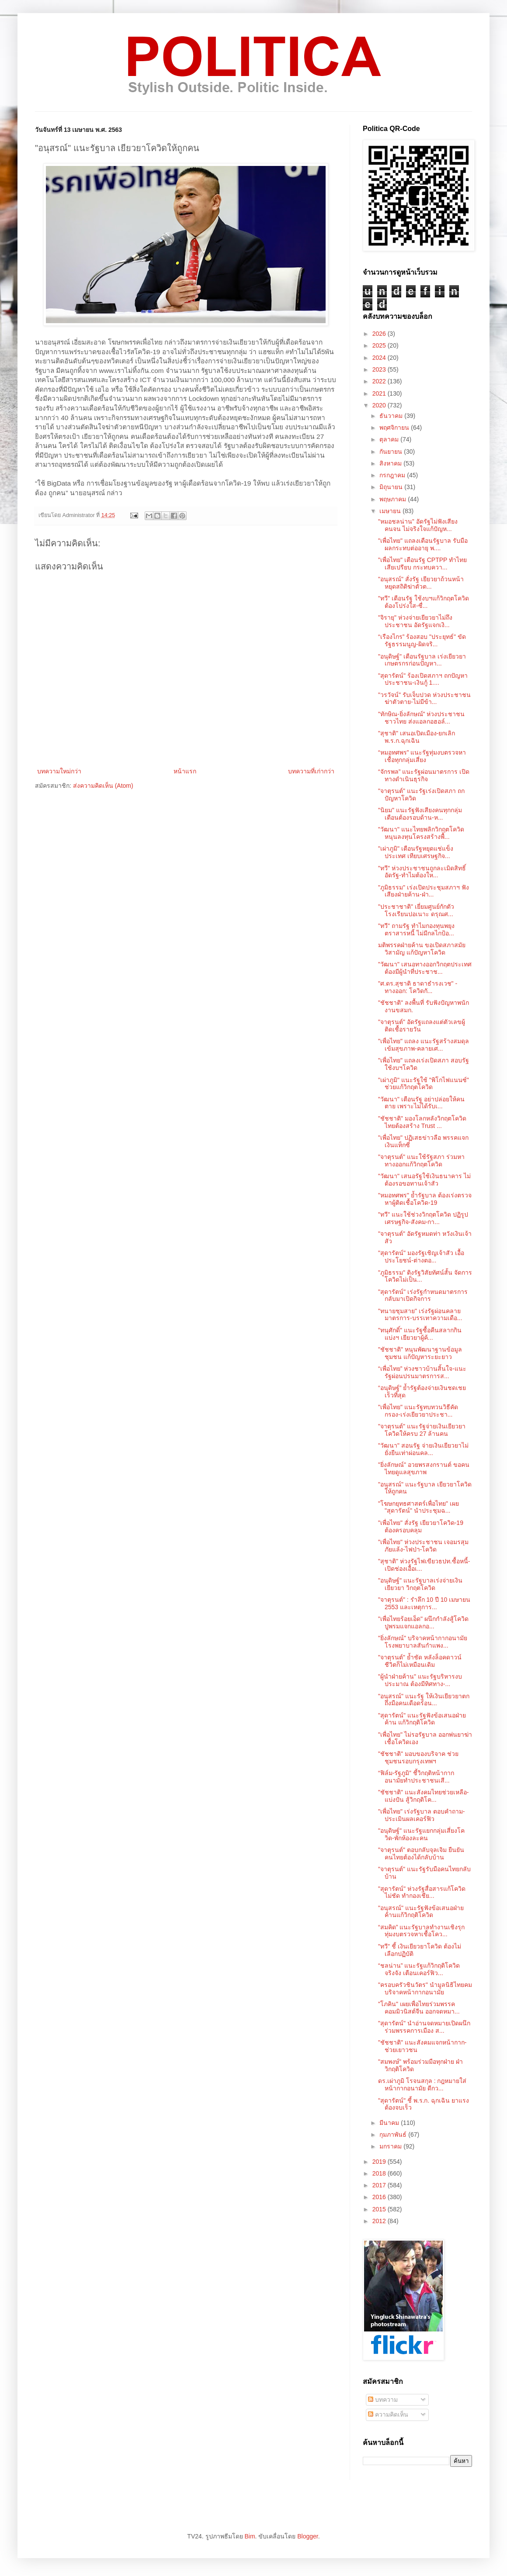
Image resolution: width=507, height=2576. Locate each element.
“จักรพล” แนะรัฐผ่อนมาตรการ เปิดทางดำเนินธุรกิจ (423, 775)
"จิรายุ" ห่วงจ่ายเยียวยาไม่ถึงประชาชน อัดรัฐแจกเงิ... (415, 621)
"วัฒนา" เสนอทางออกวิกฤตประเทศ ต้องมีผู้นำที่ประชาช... (425, 968)
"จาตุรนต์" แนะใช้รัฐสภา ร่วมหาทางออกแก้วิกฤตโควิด (421, 1160)
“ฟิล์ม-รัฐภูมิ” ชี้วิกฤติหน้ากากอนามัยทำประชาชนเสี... (416, 1776)
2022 (380, 381)
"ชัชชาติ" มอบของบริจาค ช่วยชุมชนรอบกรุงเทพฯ (418, 1757)
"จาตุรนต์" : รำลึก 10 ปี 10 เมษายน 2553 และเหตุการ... (424, 1603)
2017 (380, 2185)
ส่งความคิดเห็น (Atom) (103, 785)
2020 (380, 405)
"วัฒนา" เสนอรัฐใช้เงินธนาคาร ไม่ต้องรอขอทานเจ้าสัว (424, 1179)
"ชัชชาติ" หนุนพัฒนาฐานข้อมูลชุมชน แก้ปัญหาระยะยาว (420, 1353)
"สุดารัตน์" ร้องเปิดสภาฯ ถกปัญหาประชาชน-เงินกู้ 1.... (423, 679)
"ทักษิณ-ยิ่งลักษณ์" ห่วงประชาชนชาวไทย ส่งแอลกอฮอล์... (421, 717)
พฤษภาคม (393, 499)
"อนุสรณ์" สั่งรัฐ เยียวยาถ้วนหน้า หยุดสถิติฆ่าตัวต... (421, 583)
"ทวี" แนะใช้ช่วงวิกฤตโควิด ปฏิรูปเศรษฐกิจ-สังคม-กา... (423, 1218)
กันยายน (391, 451)
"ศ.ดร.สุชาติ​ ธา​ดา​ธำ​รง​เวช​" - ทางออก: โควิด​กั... (417, 987)
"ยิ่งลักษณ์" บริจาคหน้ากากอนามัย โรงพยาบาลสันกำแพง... (422, 1642)
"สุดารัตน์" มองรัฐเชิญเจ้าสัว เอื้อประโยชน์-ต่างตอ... (421, 1256)
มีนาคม (390, 2122)
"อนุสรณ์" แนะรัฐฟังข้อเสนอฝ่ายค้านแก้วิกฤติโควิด (421, 1911)
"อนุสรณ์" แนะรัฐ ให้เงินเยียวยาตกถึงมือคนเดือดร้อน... (423, 1700)
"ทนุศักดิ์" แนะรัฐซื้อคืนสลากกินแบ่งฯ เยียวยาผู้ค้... (420, 1334)
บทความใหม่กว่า (59, 771)
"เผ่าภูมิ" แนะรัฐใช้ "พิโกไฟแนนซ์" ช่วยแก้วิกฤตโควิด (423, 1083)
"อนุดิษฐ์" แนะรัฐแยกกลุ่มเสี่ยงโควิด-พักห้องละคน (421, 1834)
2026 (380, 333)
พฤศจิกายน (395, 427)
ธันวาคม (391, 415)
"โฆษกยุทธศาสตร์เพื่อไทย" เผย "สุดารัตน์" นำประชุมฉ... (418, 1507)
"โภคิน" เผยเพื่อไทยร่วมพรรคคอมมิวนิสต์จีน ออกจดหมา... (419, 2007)
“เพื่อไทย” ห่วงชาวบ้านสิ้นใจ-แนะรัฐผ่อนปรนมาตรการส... (422, 1372)
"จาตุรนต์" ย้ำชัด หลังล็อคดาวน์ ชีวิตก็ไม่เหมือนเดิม (420, 1661)
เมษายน (391, 510)
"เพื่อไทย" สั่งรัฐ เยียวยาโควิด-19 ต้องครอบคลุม (420, 1526)
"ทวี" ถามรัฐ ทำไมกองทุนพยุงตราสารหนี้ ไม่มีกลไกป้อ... (416, 929)
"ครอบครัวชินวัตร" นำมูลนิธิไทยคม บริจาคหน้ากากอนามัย (425, 1988)
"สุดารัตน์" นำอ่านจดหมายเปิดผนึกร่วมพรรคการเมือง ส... (424, 2027)
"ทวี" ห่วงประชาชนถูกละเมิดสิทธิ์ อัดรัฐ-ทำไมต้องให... (422, 872)
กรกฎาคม (393, 475)
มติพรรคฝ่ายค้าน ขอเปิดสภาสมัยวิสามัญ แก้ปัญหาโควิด (421, 948)
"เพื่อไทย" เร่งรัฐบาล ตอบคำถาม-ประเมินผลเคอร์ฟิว (421, 1815)
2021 (380, 393)
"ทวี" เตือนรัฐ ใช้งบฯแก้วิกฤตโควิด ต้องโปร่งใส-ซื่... (423, 602)
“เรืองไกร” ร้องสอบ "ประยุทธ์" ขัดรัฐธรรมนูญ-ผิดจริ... (422, 640)
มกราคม (391, 2146)
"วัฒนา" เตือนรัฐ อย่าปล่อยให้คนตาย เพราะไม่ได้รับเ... (421, 1103)
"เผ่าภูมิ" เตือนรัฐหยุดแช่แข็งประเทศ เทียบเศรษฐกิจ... (415, 852)
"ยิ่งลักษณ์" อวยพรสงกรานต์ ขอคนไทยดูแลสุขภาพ (423, 1468)
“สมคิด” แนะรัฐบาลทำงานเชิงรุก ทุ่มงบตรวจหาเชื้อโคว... (421, 1931)
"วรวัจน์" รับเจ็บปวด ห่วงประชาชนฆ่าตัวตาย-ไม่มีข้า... (424, 698)
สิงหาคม (391, 463)
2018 (380, 2173)
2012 (380, 2220)
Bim (249, 2536)
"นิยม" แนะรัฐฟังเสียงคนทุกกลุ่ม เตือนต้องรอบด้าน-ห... (420, 814)
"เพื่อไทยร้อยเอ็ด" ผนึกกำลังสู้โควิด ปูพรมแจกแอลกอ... (423, 1622)
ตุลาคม (389, 439)
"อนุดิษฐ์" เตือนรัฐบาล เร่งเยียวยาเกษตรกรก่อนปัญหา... (422, 660)
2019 (380, 2161)
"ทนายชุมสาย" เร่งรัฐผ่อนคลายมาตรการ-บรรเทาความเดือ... (420, 1314)
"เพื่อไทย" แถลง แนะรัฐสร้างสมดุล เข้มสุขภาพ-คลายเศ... (423, 1045)
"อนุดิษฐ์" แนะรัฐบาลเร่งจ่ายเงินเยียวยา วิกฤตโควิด (420, 1584)
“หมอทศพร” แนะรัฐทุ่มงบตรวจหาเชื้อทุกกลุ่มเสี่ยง (422, 756)
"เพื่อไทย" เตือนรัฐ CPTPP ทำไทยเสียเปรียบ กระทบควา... (422, 563)
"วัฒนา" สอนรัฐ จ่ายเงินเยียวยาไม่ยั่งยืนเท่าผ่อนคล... (423, 1449)
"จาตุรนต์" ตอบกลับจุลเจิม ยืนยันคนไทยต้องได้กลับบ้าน (421, 1853)
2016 (380, 2196)
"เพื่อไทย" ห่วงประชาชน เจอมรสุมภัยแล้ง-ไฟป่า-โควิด (423, 1545)
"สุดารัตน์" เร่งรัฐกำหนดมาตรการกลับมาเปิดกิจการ (423, 1295)
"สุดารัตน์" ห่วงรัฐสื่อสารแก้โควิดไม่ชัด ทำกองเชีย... (421, 1892)
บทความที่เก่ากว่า (311, 771)
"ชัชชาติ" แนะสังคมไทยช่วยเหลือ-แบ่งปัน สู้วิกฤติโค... (423, 1796)
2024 (380, 357)
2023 (380, 369)
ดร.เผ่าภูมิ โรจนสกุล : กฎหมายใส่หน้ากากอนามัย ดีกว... (422, 2084)
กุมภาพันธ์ (393, 2134)
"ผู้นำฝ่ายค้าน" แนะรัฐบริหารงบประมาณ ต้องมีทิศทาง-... (420, 1680)
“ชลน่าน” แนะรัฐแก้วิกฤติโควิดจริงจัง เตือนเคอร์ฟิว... (419, 1969)
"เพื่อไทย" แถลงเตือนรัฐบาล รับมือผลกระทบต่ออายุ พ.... (423, 544)
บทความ (383, 2399)
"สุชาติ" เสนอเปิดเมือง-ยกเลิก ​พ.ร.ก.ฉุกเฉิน (417, 737)
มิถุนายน (391, 486)
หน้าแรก (185, 771)
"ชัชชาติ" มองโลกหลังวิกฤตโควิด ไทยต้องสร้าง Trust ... (422, 1122)
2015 (380, 2209)
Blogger (307, 2536)
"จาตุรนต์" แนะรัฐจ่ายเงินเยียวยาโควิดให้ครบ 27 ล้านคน (421, 1430)
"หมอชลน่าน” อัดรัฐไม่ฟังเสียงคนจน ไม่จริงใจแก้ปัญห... (418, 525)
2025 (380, 345)
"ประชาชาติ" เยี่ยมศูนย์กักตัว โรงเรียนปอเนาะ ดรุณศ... (416, 910)
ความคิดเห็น (388, 2414)
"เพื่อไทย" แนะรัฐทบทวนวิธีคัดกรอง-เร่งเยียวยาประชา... (418, 1411)
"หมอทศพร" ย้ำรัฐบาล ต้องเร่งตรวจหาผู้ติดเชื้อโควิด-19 (425, 1199)
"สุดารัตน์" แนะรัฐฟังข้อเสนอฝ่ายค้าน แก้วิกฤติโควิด (422, 1719)
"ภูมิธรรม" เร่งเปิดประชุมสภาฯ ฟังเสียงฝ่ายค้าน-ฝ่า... (423, 891)
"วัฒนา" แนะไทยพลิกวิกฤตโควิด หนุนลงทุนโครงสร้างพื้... (421, 833)
